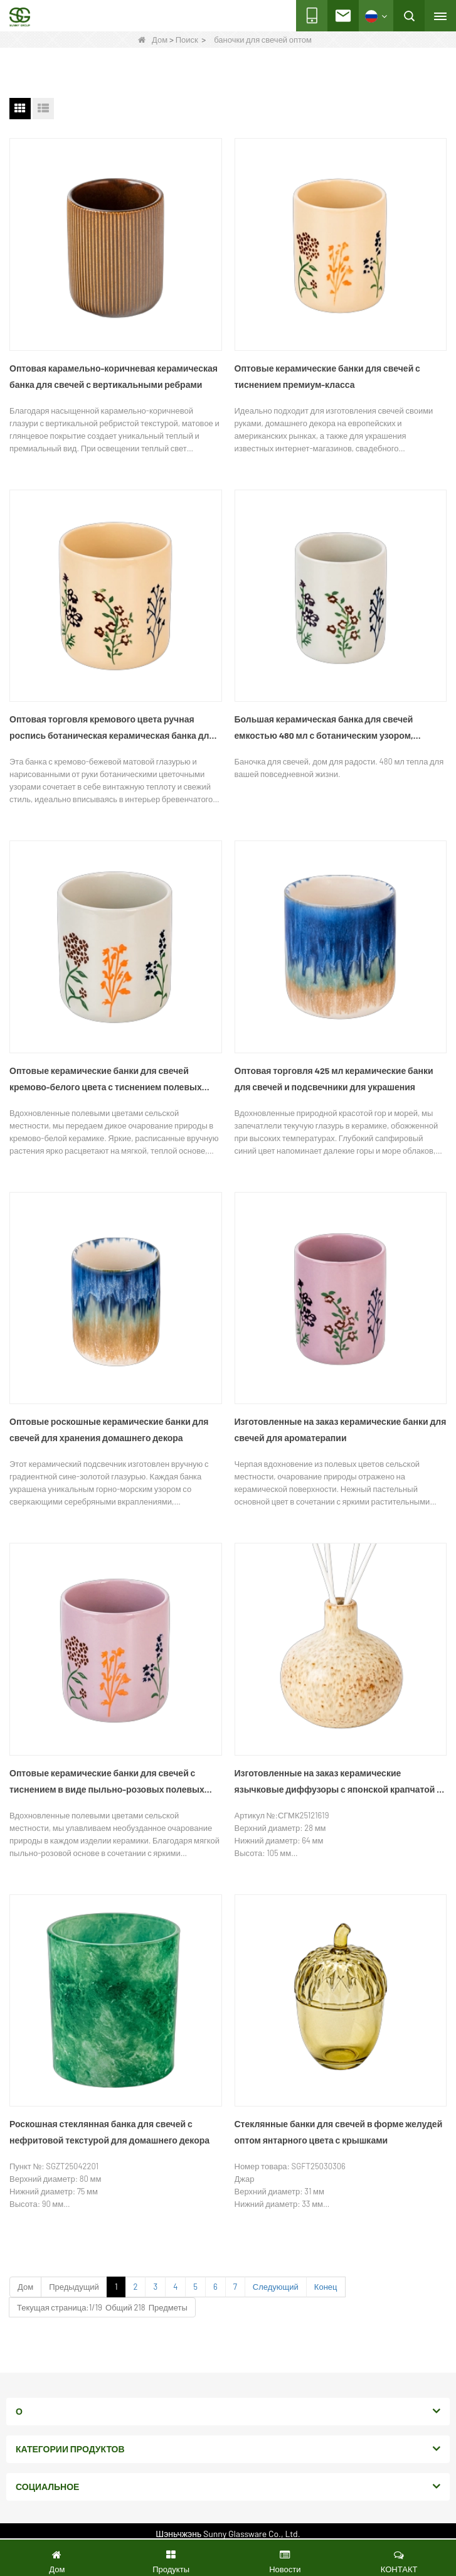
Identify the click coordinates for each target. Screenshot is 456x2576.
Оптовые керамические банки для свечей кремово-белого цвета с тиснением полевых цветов (105, 1080)
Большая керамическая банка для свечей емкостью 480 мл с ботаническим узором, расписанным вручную (324, 729)
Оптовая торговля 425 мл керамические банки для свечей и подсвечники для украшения (334, 1078)
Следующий (276, 2287)
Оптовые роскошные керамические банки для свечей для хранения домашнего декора (109, 1429)
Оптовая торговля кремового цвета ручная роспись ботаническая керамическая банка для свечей (112, 729)
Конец (325, 2287)
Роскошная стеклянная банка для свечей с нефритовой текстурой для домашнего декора (109, 2131)
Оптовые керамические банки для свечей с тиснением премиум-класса (327, 376)
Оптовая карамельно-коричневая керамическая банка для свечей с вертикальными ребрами (113, 376)
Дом (152, 40)
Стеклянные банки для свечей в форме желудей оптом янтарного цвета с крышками (339, 2131)
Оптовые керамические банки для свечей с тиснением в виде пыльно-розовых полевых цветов (106, 1783)
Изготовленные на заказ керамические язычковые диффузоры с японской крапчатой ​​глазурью (336, 1783)
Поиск (187, 40)
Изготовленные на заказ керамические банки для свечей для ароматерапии (341, 1429)
